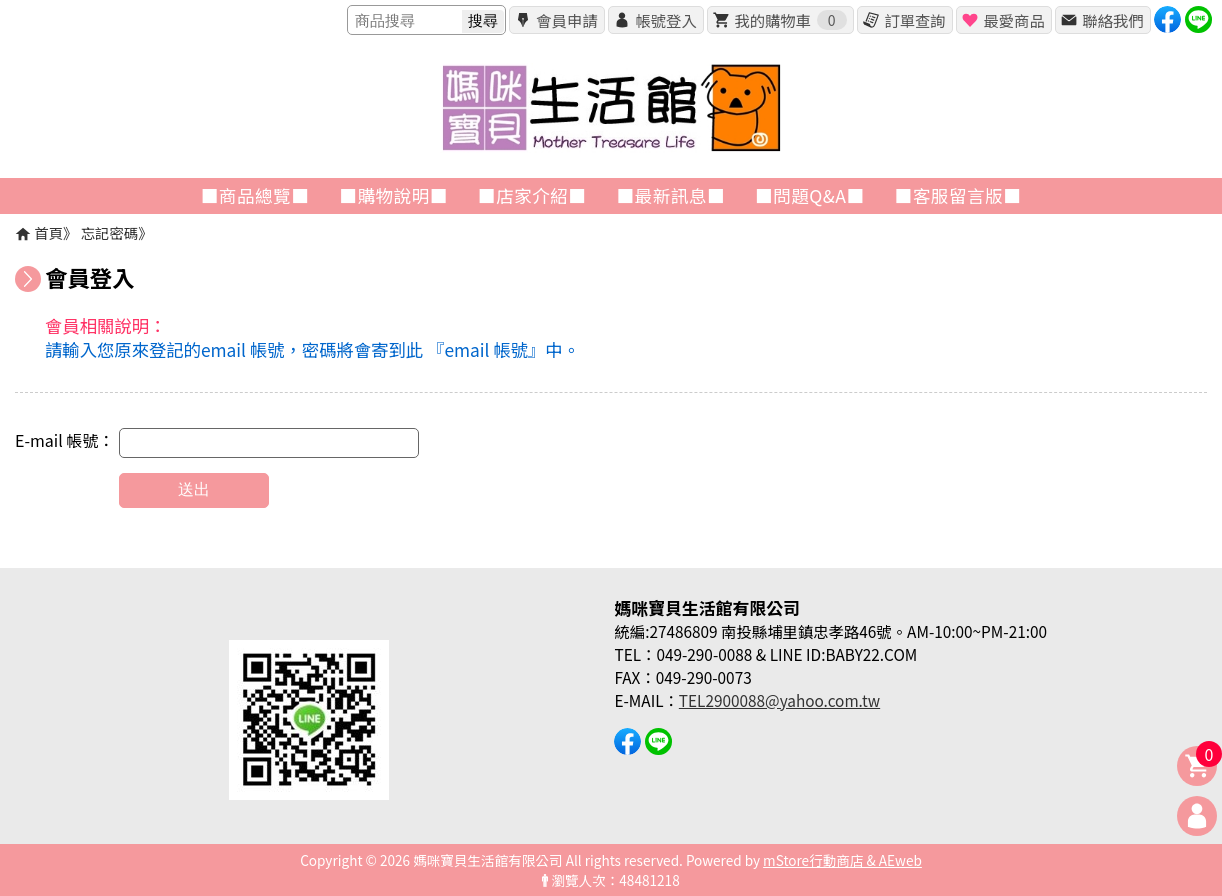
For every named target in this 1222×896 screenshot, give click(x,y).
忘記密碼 (110, 232)
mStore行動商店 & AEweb (842, 860)
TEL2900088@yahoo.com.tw (779, 700)
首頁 (48, 232)
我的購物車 (790, 20)
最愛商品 (1013, 20)
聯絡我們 (1112, 20)
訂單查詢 (914, 20)
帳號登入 (665, 20)
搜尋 (483, 20)
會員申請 (566, 20)
